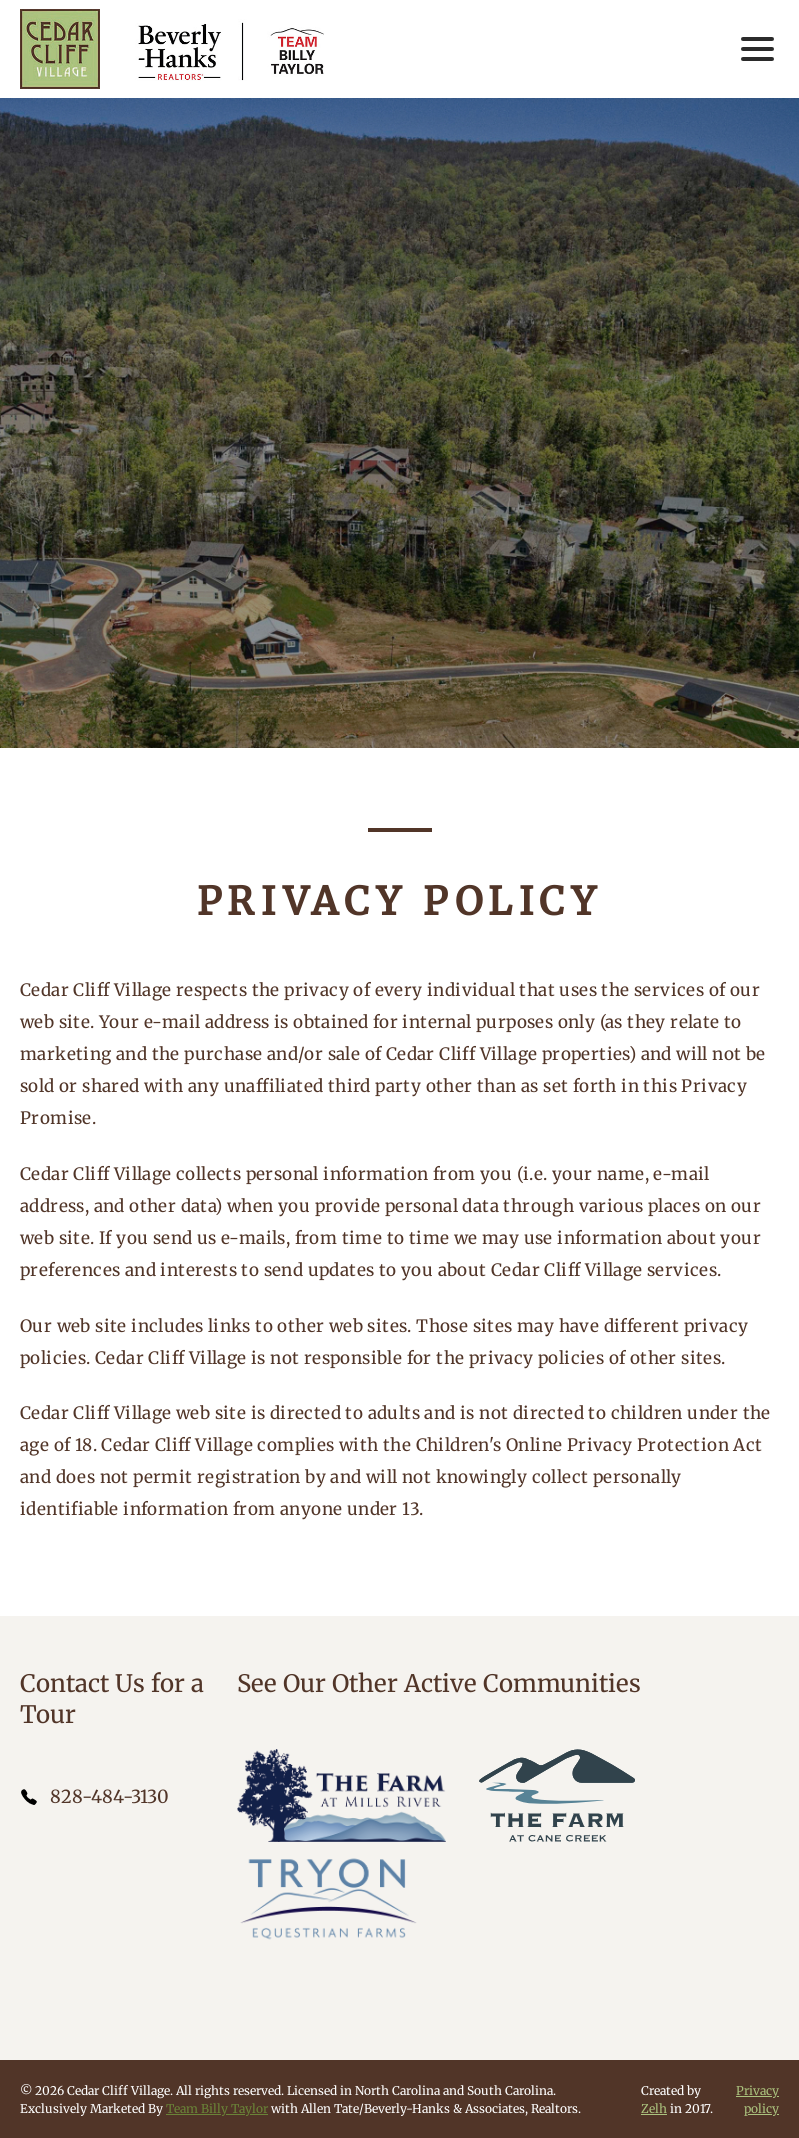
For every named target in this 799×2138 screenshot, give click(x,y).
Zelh (654, 2108)
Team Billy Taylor (217, 2108)
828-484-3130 (109, 1796)
